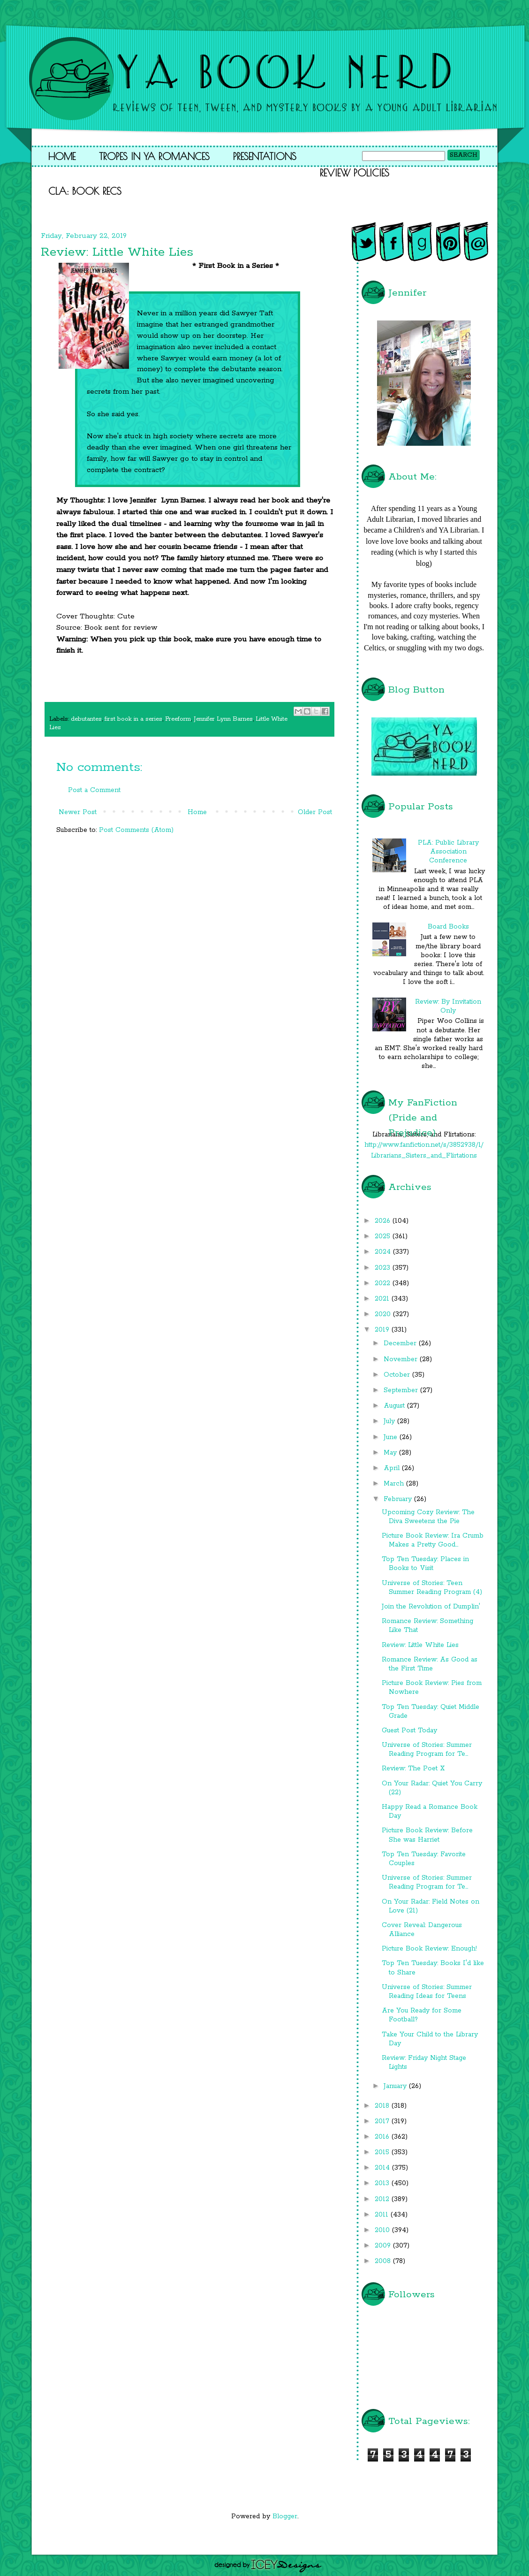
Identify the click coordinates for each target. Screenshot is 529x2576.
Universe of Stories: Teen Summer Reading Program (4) (432, 1587)
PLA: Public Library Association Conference (448, 851)
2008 (384, 2261)
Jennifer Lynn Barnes (223, 719)
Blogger (284, 2516)
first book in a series (133, 719)
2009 (384, 2245)
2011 (383, 2214)
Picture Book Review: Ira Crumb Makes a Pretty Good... (433, 1540)
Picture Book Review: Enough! (429, 1948)
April (393, 1468)
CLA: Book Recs (84, 191)
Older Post (315, 812)
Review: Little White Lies (420, 1645)
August (395, 1406)
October (398, 1375)
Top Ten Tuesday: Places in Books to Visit (425, 1563)
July (390, 1421)
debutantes (86, 719)
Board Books (448, 926)
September (402, 1390)
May (391, 1452)
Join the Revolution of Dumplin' (431, 1606)
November (402, 1359)
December (401, 1343)
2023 (384, 1268)
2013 (383, 2183)
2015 (383, 2152)
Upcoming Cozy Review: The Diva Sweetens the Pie (428, 1516)
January (396, 2086)
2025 (384, 1236)
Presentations (264, 156)
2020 (384, 1314)
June (392, 1437)
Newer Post (78, 812)
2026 (384, 1221)
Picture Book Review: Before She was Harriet (427, 1835)
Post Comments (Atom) (136, 830)
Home (62, 156)
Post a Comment (94, 790)
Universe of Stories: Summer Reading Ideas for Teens (427, 1991)
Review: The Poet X (413, 1768)
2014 (383, 2168)
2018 (383, 2106)
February (399, 1499)
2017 (383, 2121)
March (395, 1483)
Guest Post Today (409, 1730)
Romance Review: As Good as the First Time (429, 1664)
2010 (383, 2230)
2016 (383, 2137)
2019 (383, 1330)
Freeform (178, 719)
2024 (384, 1252)
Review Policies (354, 172)
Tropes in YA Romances (154, 156)
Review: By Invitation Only (448, 1006)
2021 (383, 1299)
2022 (384, 1283)
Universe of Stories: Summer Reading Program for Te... (427, 1749)
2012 (383, 2199)
